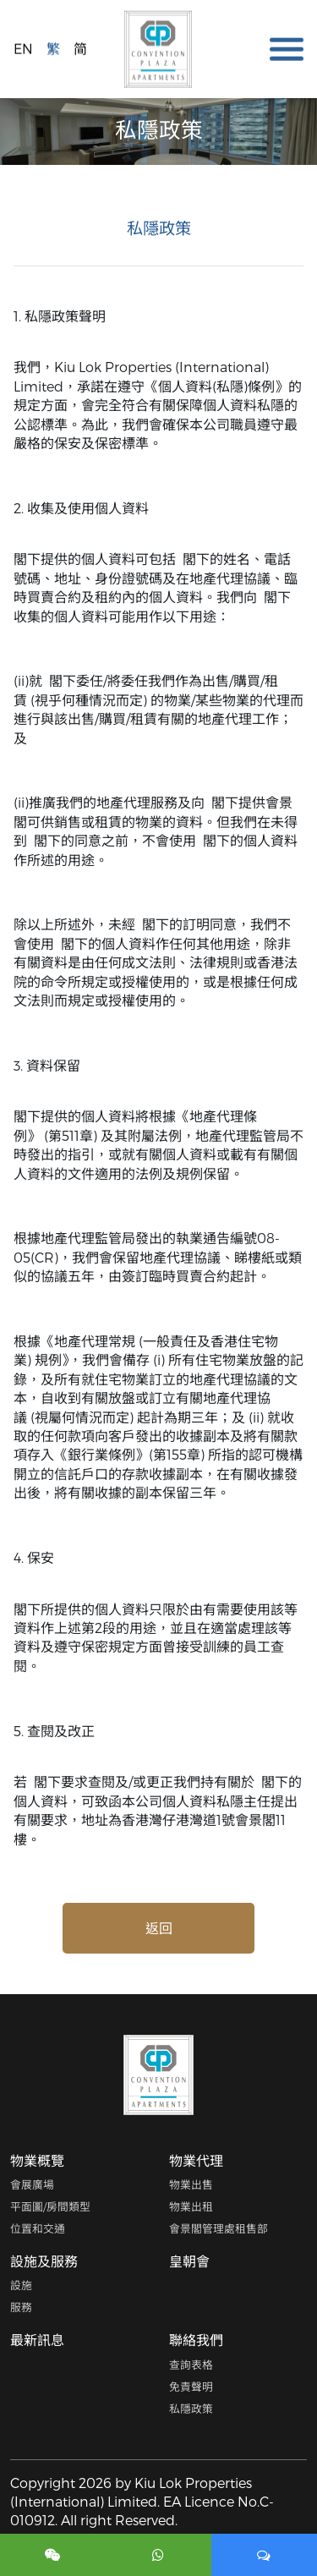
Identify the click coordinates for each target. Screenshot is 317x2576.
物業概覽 (37, 2160)
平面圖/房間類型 (50, 2206)
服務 (21, 2306)
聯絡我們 (196, 2340)
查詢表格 (191, 2364)
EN (23, 48)
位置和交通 (37, 2228)
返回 (158, 1928)
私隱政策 (191, 2408)
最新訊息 (37, 2340)
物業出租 (191, 2206)
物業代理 (196, 2160)
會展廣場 (32, 2184)
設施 (21, 2284)
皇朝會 (189, 2261)
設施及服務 (44, 2261)
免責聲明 (191, 2386)
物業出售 (191, 2184)
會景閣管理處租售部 (218, 2228)
